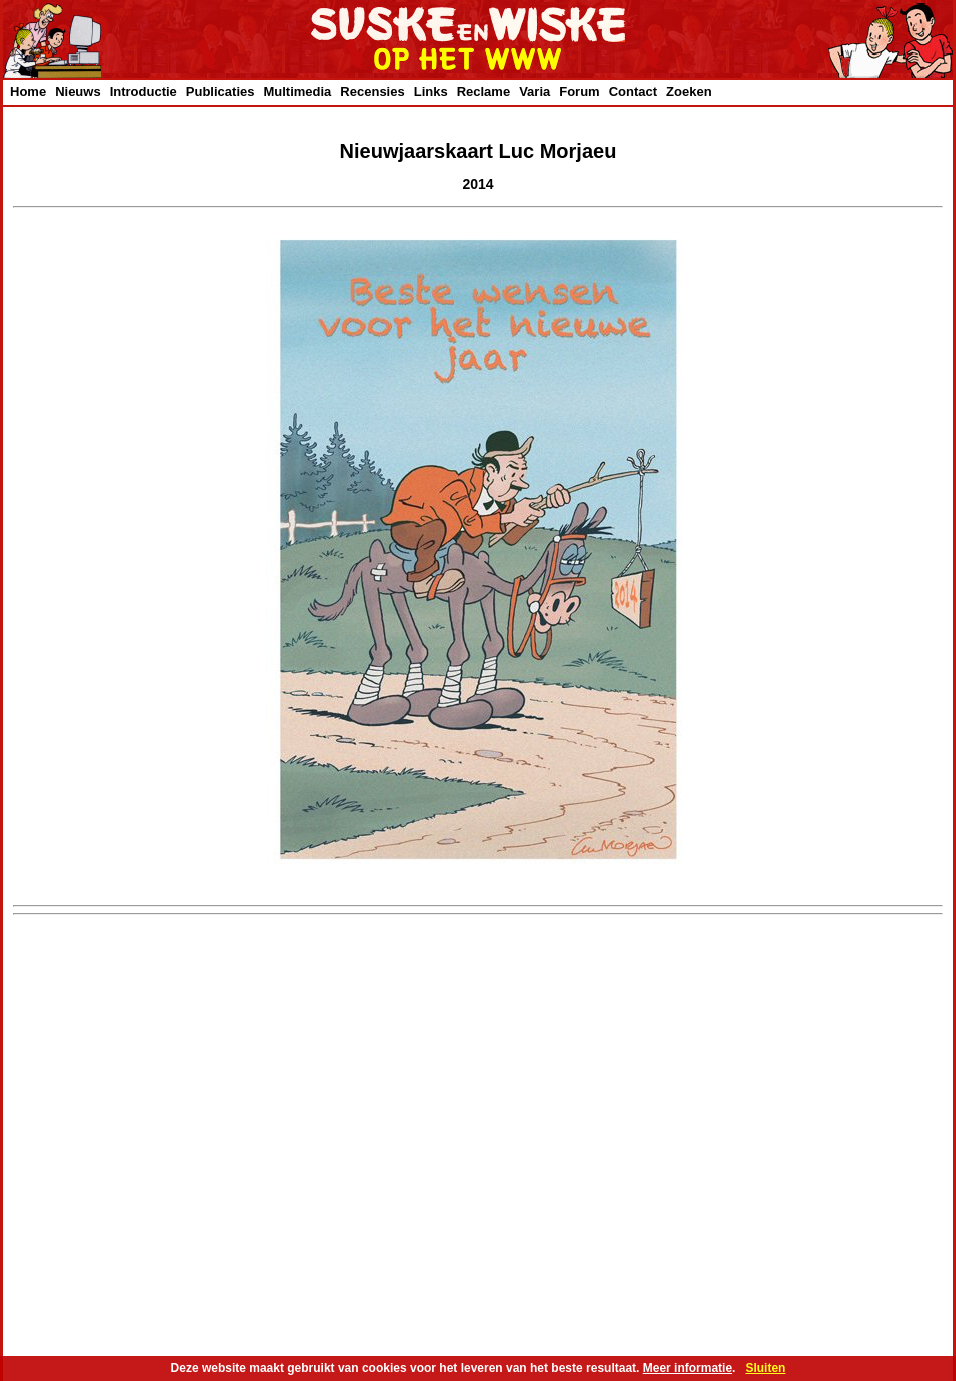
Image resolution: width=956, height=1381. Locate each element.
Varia (534, 91)
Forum (579, 91)
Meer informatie (687, 1368)
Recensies (372, 91)
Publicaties (220, 91)
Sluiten (765, 1368)
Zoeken (689, 91)
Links (431, 91)
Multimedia (297, 91)
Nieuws (78, 91)
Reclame (483, 91)
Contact (633, 91)
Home (28, 91)
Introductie (143, 91)
